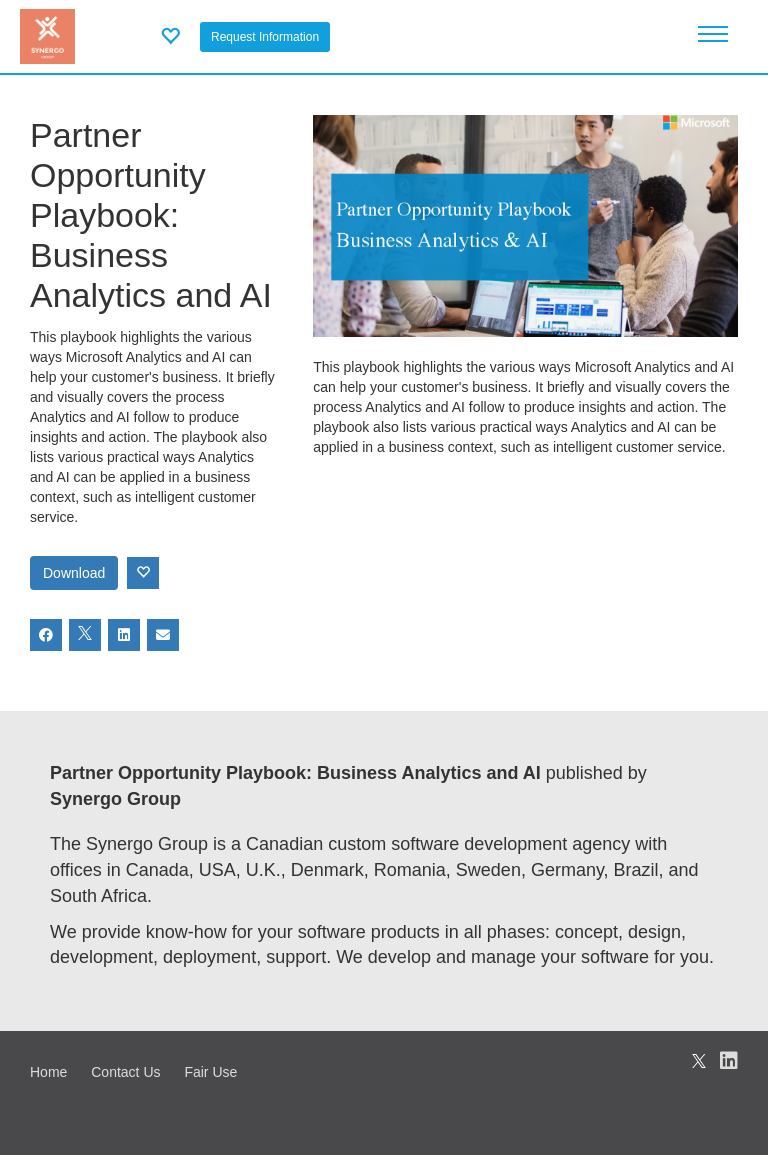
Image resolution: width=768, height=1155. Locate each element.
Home (48, 1072)
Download (74, 573)
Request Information (265, 37)
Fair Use (210, 1072)
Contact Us (125, 1072)
